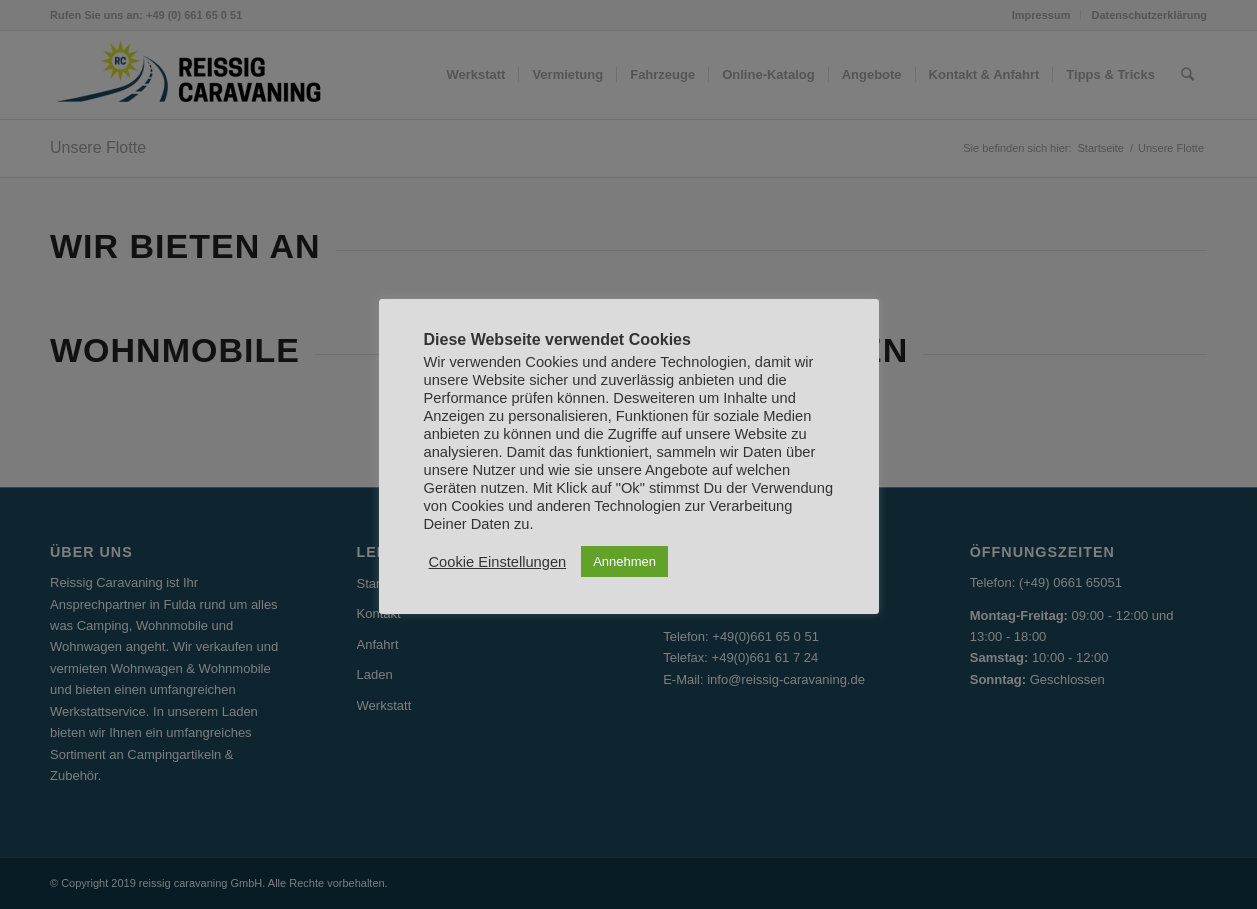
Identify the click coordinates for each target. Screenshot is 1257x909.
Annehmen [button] (624, 561)
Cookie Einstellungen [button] (498, 562)
